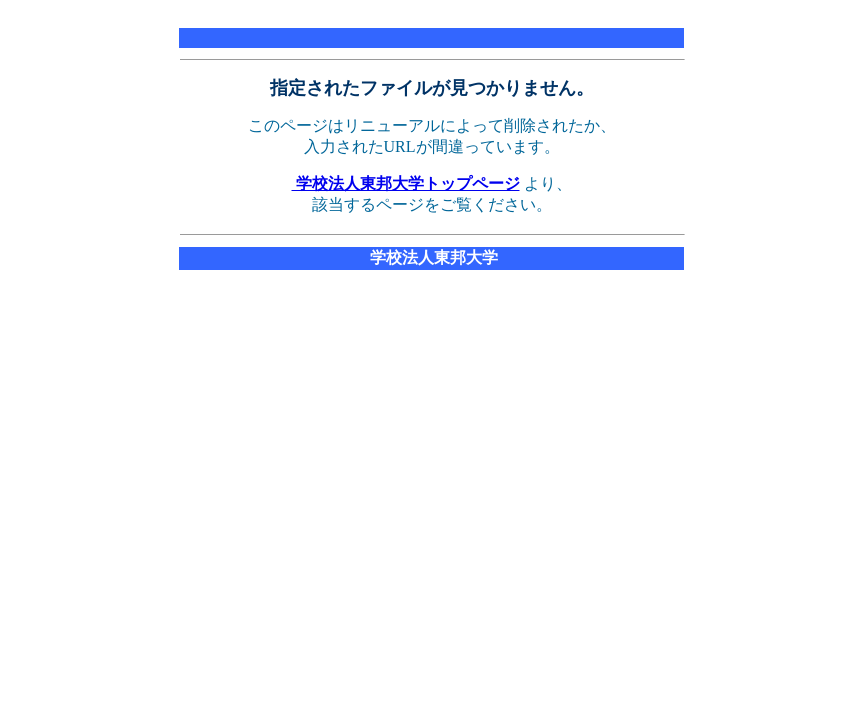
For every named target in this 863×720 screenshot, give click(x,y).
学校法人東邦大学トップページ (406, 183)
